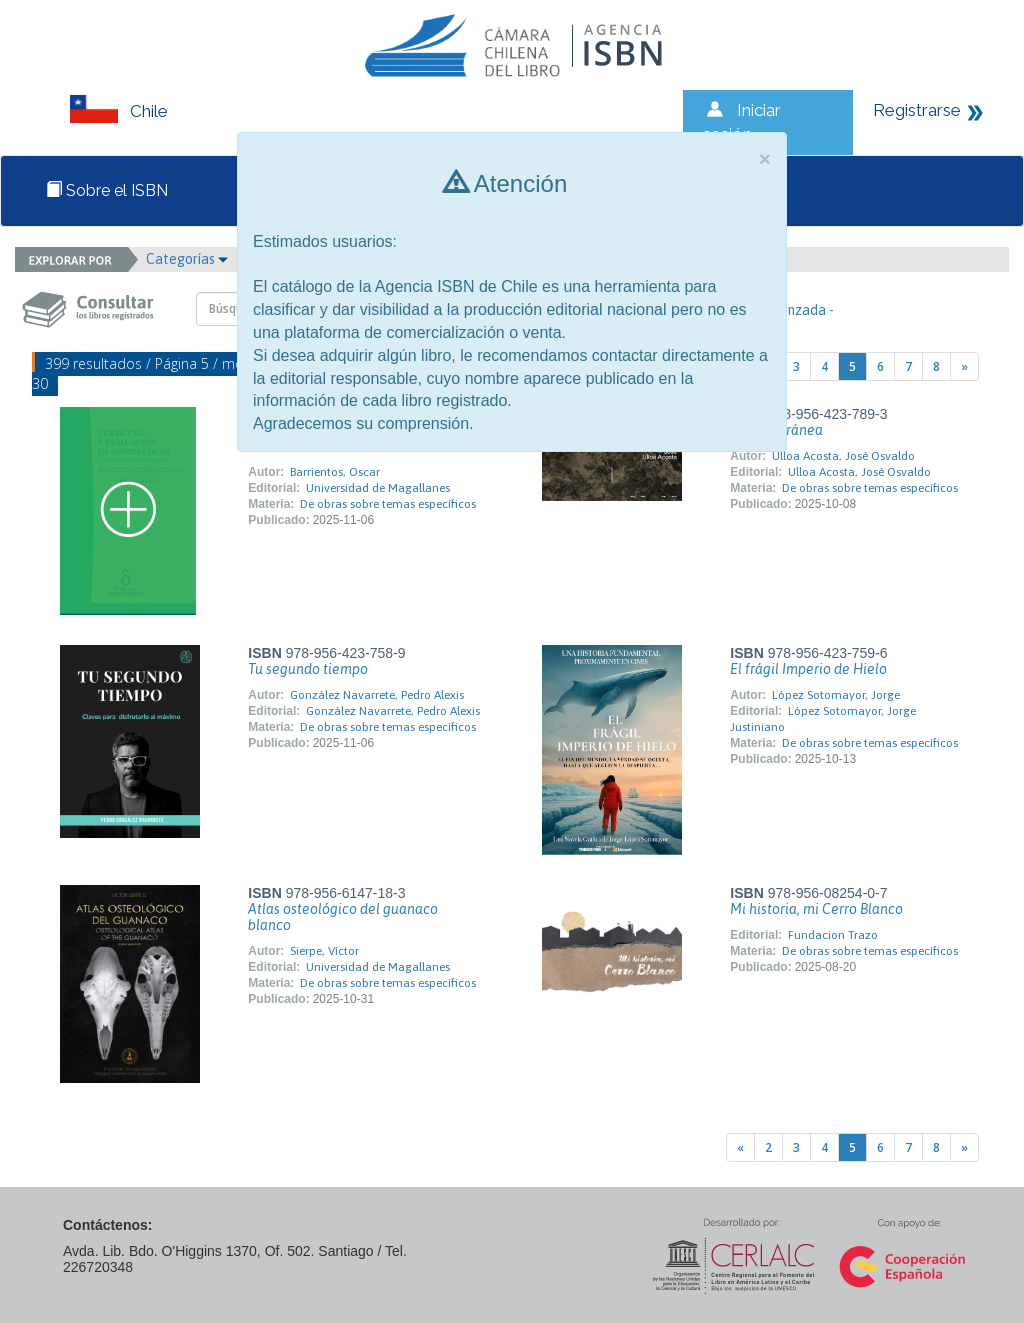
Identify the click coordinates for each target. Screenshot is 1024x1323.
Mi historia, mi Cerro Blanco (816, 909)
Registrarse (917, 110)
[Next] (964, 366)
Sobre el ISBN (107, 190)
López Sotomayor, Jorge (836, 695)
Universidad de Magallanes (378, 488)
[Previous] (740, 1147)
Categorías (187, 259)
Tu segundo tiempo (308, 669)
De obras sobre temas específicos (388, 504)
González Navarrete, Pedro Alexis (377, 695)
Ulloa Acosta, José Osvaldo (843, 456)
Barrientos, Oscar (335, 472)
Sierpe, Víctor (324, 951)
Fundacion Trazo (833, 935)
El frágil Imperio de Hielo (808, 669)
